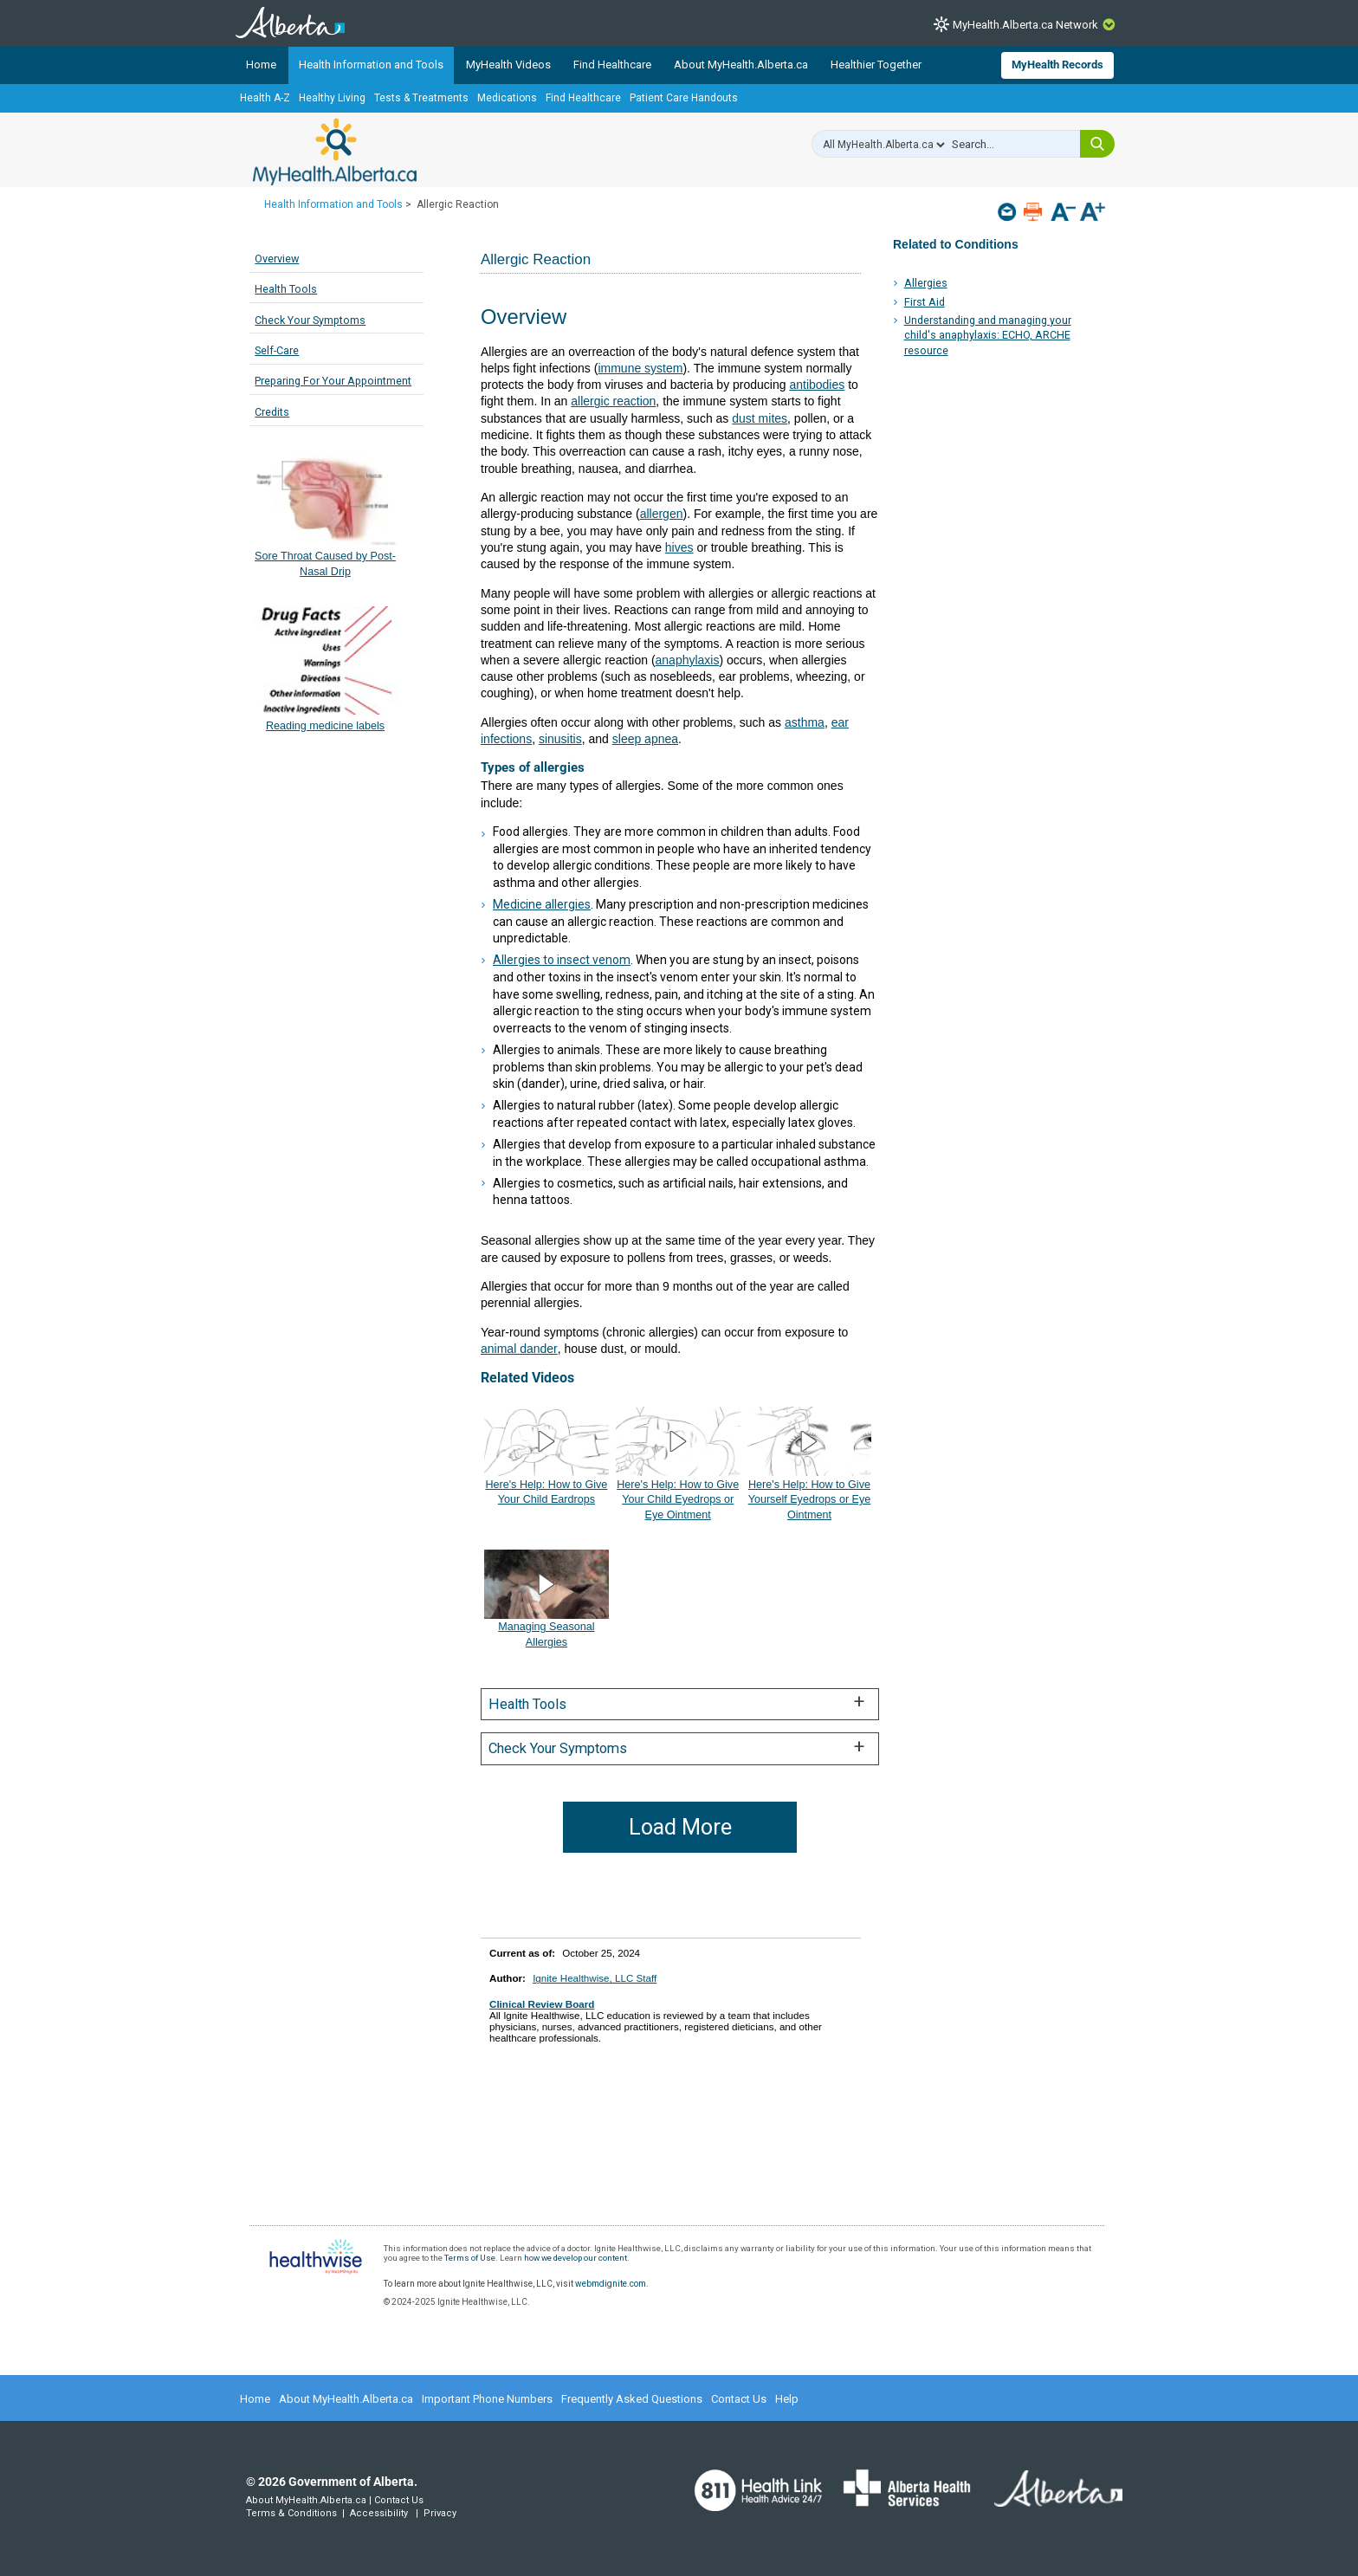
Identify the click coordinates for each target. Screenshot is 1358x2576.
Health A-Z (265, 98)
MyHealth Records (1057, 64)
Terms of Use (469, 2257)
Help (787, 2398)
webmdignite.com (610, 2283)
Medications (507, 98)
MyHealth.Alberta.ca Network (1025, 24)
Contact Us (738, 2398)
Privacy (440, 2513)
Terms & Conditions (291, 2513)
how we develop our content (575, 2257)
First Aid (924, 301)
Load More (680, 1827)
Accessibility (379, 2513)
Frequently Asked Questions (631, 2398)
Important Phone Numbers (487, 2398)
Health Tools (286, 288)
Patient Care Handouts (684, 98)
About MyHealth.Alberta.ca (741, 64)
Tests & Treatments (421, 98)
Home (261, 64)
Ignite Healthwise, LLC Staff (594, 1978)
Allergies (925, 282)
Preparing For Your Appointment (333, 380)
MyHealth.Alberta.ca (335, 151)
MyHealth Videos (508, 64)
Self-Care (277, 350)
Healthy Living (332, 98)
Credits (272, 411)
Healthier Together (876, 64)
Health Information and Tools (371, 64)
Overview (277, 258)
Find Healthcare (612, 64)
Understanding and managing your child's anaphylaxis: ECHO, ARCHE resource (987, 335)
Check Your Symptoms (310, 320)
